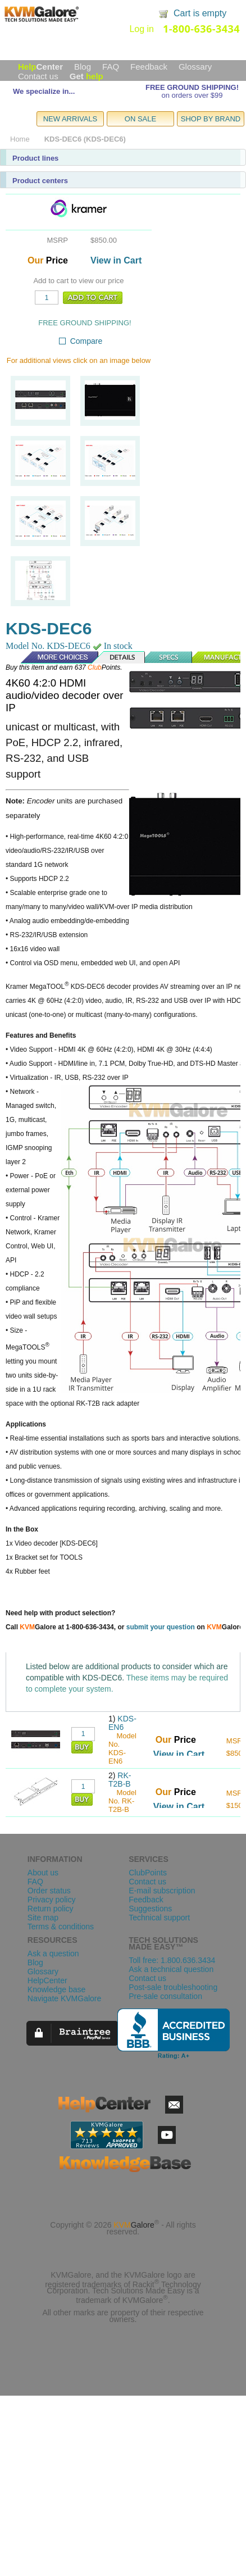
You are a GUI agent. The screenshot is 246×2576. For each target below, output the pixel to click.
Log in (141, 29)
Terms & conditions (61, 1926)
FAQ (110, 66)
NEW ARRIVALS (70, 119)
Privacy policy (52, 1899)
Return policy (51, 1908)
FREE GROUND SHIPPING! (192, 87)
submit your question (160, 1627)
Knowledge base (57, 1989)
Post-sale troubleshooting (173, 1987)
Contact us (38, 76)
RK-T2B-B (119, 1779)
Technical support (159, 1917)
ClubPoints (148, 1872)
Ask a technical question (171, 1969)
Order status (49, 1890)
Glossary (195, 66)
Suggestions (150, 1908)
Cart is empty (200, 13)
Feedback (148, 66)
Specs (169, 657)
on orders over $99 (191, 95)
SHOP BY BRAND (210, 119)
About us (43, 1872)
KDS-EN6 (122, 1723)
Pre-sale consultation (165, 1996)
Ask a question (53, 1953)
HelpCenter (47, 1980)
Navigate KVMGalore (65, 1998)
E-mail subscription (162, 1890)
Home (20, 139)
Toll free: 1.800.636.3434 (172, 1960)
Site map (43, 1917)
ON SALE (140, 119)
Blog (82, 66)
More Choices (54, 657)
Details (119, 657)
